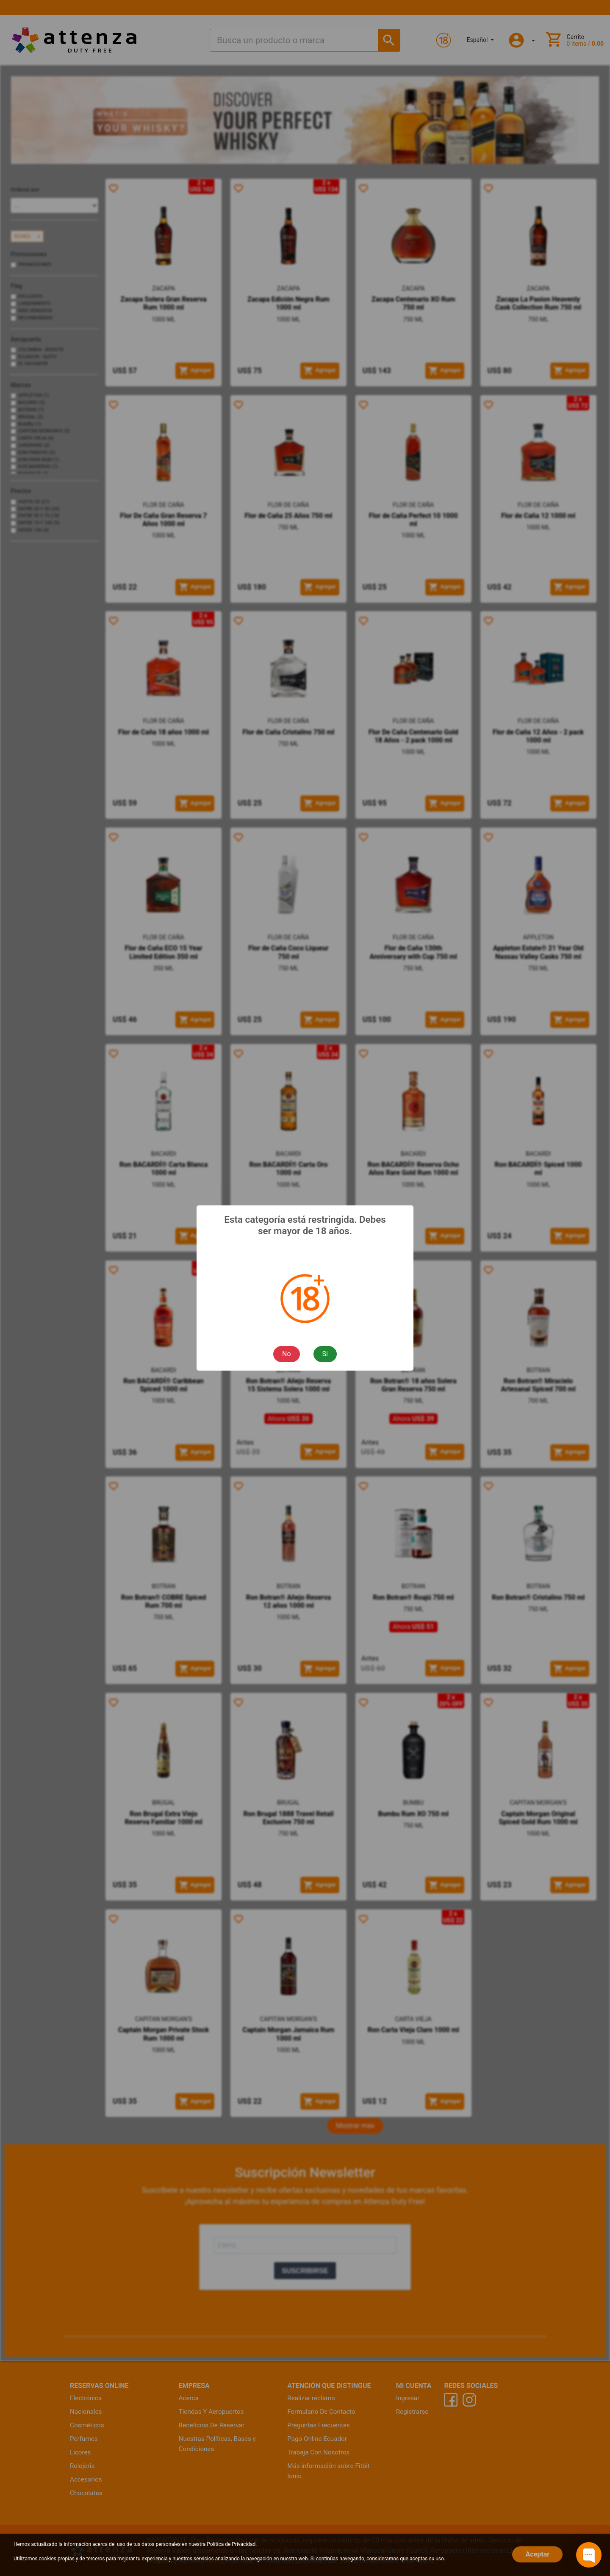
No (286, 1354)
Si (325, 1354)
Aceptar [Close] (537, 2554)
